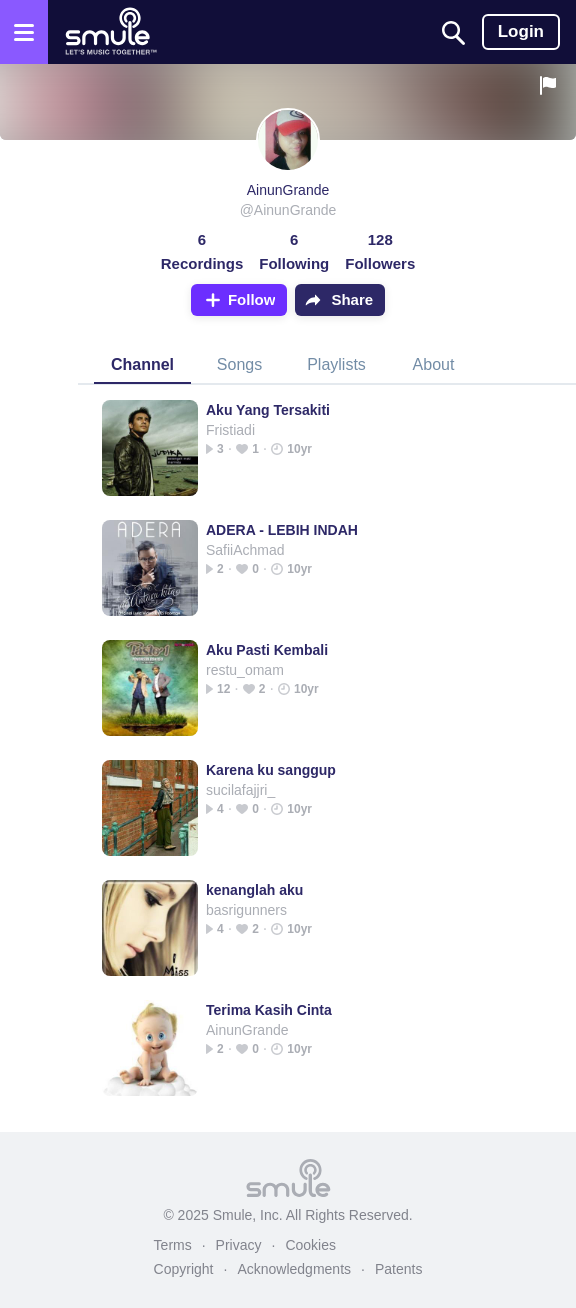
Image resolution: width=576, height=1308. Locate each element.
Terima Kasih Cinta (269, 1010)
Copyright (184, 1269)
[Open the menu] (24, 32)
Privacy (239, 1245)
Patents (398, 1269)
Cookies (310, 1245)
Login (521, 31)
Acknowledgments (294, 1269)
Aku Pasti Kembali (267, 650)
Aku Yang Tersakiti (268, 410)
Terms (173, 1245)
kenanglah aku (254, 890)
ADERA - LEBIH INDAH (282, 530)
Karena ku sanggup (271, 770)
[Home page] (110, 32)
